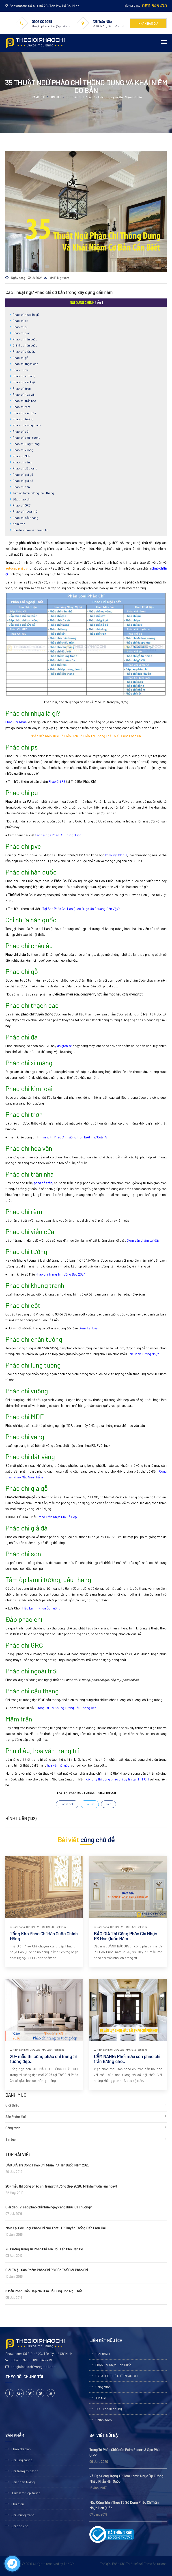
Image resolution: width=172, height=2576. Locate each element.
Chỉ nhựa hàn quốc (25, 345)
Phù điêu (17, 2504)
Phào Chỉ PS (57, 781)
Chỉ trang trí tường (24, 2471)
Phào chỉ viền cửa (24, 413)
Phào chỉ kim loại (24, 382)
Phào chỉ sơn (21, 487)
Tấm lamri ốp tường (26, 2493)
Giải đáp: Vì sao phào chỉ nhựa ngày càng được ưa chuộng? (48, 2207)
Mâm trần (19, 524)
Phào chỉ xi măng (24, 376)
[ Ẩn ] (99, 302)
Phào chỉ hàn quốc (25, 339)
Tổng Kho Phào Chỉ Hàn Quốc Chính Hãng (44, 1936)
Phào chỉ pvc (21, 333)
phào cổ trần (43, 1183)
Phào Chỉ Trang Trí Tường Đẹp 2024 (61, 1274)
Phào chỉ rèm (21, 407)
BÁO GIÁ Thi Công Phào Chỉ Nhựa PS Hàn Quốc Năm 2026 (47, 2165)
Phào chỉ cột (21, 431)
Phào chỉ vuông (23, 450)
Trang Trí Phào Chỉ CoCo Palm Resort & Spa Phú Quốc (124, 2452)
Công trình (12, 2128)
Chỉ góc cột (19, 2526)
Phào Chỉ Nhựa (16, 722)
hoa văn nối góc (58, 1765)
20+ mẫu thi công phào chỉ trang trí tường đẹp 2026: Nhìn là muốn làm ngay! (61, 2186)
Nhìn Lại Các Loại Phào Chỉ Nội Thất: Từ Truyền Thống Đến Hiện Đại (55, 2228)
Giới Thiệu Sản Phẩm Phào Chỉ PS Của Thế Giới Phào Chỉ (46, 2270)
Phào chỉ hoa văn (24, 394)
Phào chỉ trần (21, 2449)
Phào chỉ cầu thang (25, 518)
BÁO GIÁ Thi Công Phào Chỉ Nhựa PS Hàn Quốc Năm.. (125, 1936)
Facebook (67, 1804)
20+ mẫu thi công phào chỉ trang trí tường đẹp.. (43, 2059)
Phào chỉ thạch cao (25, 364)
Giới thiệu (12, 2105)
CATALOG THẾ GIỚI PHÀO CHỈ (116, 2376)
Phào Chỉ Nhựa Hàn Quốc (113, 2365)
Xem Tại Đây (88, 1328)
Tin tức (55, 97)
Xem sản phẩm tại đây (143, 1240)
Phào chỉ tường (23, 419)
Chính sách (103, 2420)
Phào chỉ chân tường (26, 437)
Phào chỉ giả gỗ (23, 474)
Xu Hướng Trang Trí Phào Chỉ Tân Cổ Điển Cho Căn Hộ (44, 2249)
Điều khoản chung (108, 2409)
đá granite (64, 1046)
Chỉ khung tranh (22, 2515)
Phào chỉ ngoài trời (25, 511)
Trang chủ (37, 97)
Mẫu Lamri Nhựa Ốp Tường (41, 1608)
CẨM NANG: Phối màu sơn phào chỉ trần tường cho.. (127, 2059)
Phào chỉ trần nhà (24, 401)
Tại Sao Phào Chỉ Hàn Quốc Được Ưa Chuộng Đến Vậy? (81, 909)
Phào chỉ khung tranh (27, 425)
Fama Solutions (155, 2564)
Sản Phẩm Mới (15, 2117)
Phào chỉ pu (20, 327)
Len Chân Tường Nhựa (143, 1354)
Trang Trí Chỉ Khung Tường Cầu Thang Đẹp (66, 1708)
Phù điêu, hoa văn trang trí (30, 530)
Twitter (89, 1804)
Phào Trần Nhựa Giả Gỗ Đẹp (57, 1517)
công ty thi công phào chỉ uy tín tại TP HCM (117, 1779)
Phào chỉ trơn (22, 388)
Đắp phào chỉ (21, 499)
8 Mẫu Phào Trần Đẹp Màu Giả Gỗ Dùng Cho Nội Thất (43, 2291)
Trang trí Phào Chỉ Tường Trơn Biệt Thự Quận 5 (74, 1137)
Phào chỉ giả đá (23, 480)
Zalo (108, 1804)
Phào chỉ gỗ (20, 358)
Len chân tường (23, 2482)
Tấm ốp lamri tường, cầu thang (33, 493)
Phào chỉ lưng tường (26, 444)
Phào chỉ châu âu (24, 351)
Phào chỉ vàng (22, 462)
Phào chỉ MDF (21, 456)
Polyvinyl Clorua (116, 855)
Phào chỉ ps (20, 320)
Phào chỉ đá (20, 370)
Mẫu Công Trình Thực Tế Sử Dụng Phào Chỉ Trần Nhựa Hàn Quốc (124, 2505)
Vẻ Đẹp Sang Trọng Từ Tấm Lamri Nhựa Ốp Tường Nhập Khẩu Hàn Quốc (126, 2478)
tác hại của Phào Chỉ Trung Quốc (58, 835)
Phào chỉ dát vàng (25, 468)
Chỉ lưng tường (21, 2460)
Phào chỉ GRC (22, 505)
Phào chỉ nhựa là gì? (26, 314)
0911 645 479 (154, 5)
